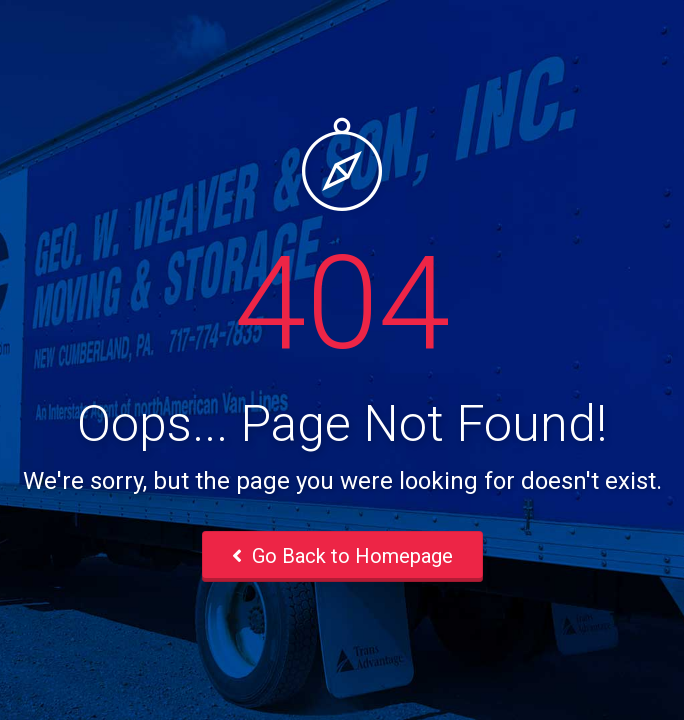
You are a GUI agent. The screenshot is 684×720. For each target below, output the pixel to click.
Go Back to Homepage (342, 556)
